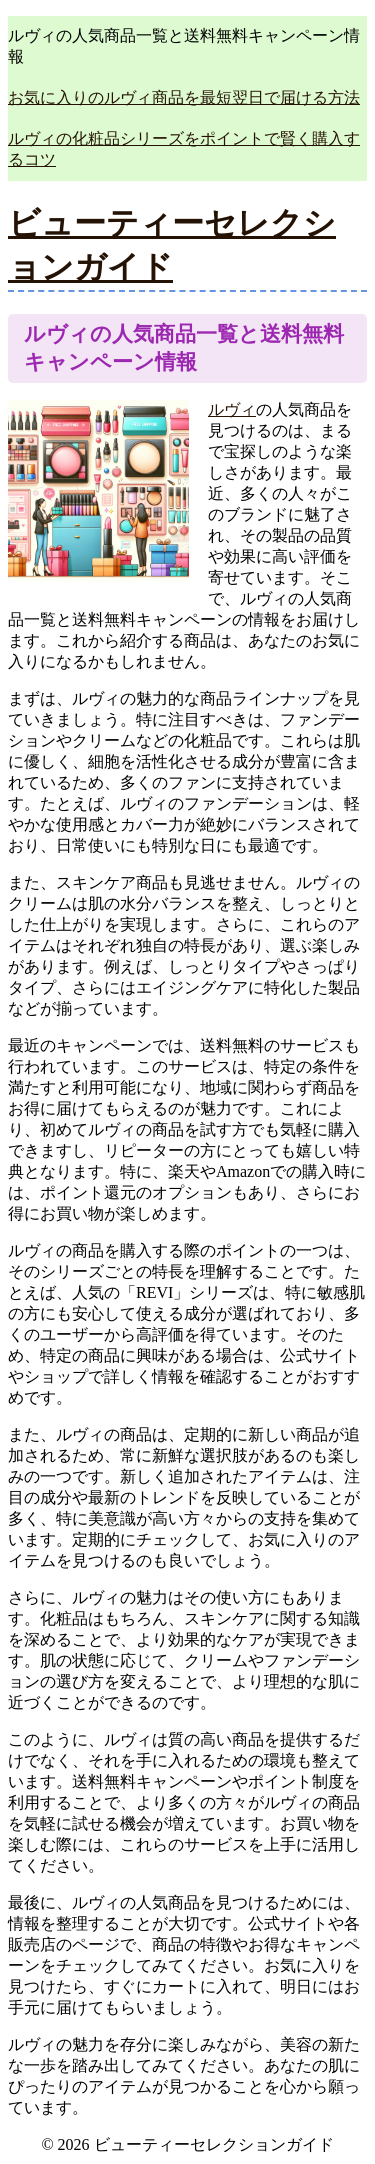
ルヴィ (232, 409)
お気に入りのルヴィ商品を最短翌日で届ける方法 (184, 97)
